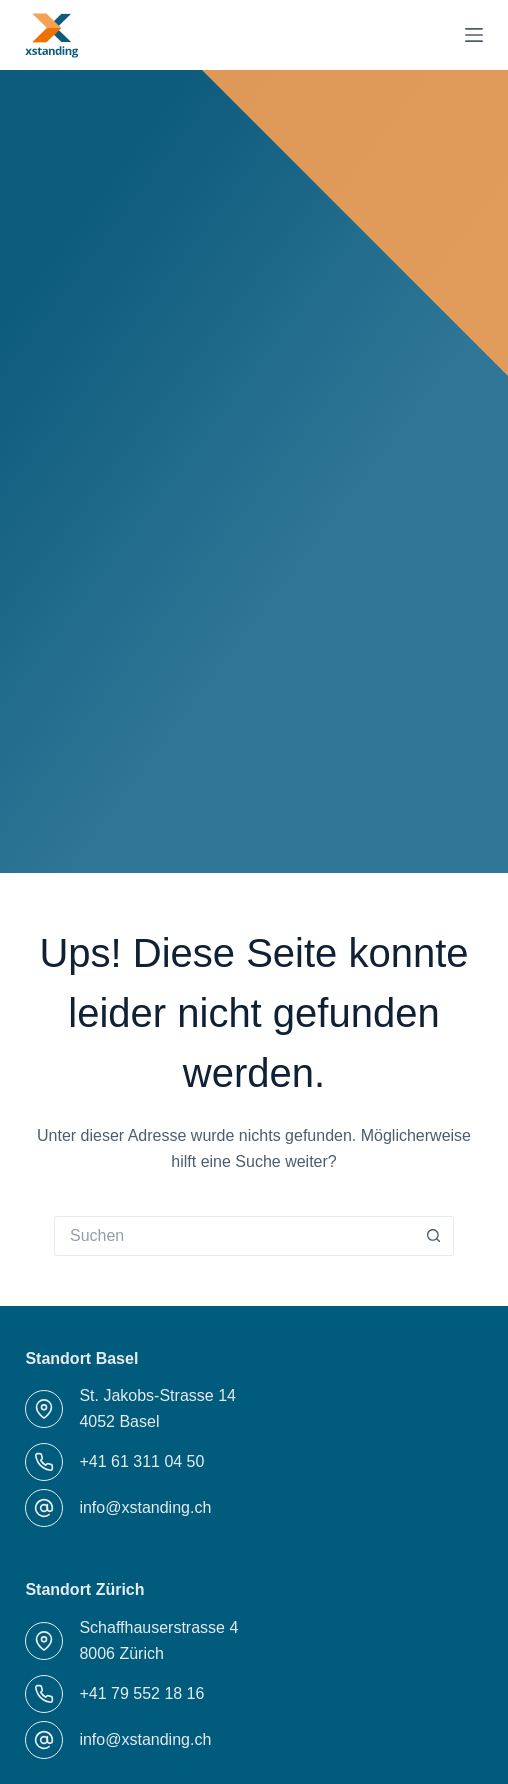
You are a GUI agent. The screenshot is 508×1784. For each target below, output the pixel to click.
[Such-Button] (434, 1236)
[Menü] (474, 35)
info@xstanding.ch (145, 1507)
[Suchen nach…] (234, 1236)
